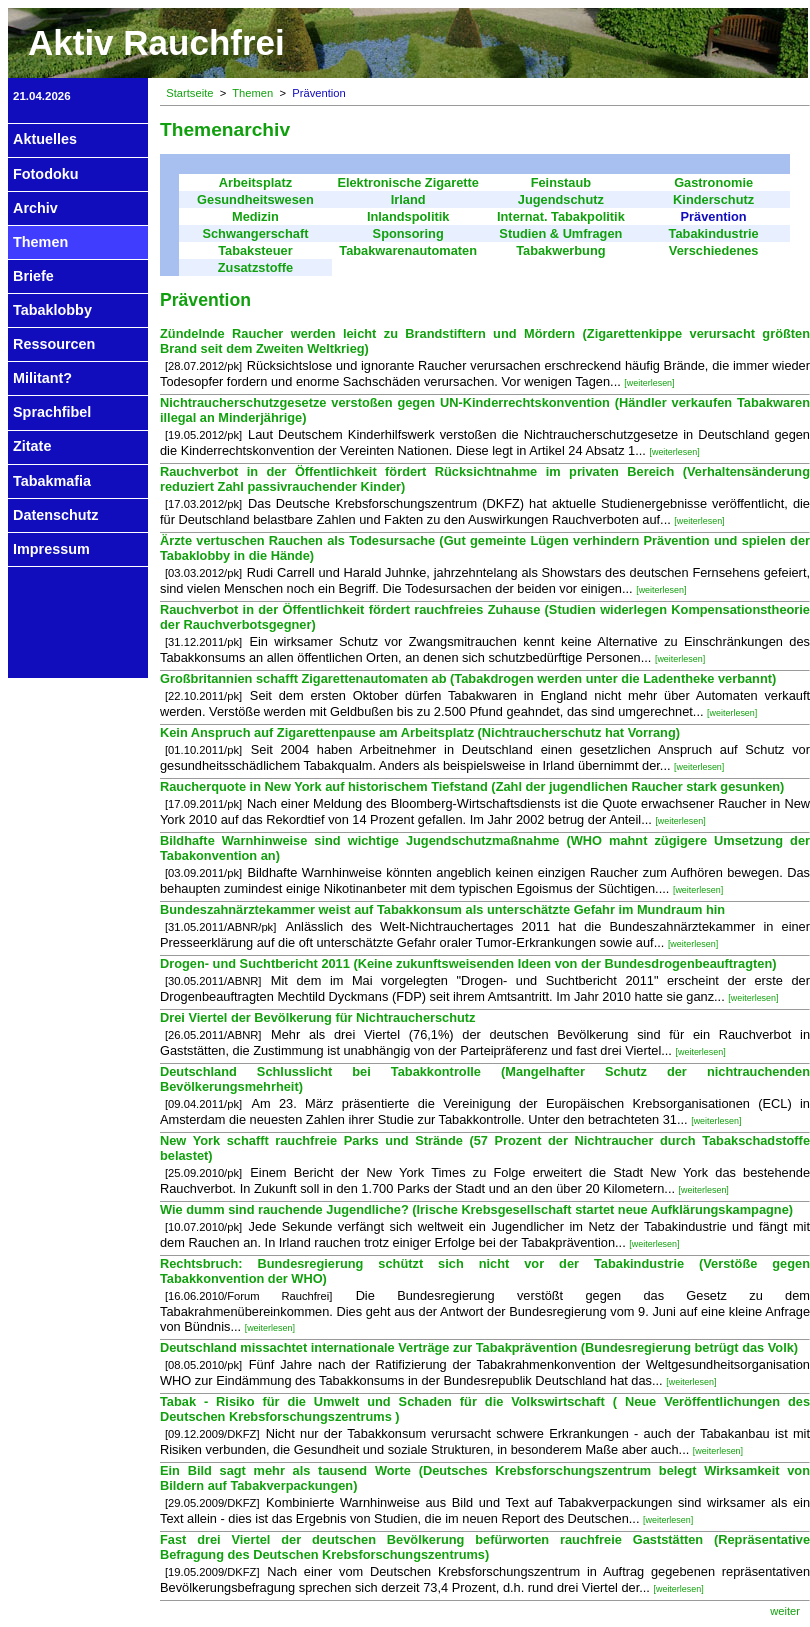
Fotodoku (46, 174)
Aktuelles (45, 139)
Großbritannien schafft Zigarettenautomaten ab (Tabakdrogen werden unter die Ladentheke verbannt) (468, 678)
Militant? (42, 378)
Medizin (255, 216)
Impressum (51, 549)
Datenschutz (56, 515)
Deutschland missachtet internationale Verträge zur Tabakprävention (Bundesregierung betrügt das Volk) (479, 1347)
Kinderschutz (713, 199)
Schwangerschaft (255, 233)
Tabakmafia (52, 481)
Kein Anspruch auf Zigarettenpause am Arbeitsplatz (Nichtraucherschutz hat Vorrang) (420, 732)
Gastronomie (713, 182)
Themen (40, 242)
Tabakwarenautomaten (408, 250)
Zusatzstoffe (255, 267)
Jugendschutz (561, 199)
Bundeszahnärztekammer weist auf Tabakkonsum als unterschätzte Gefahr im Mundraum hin (442, 909)
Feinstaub (561, 182)
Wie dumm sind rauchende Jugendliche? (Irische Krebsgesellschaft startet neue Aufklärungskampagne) (476, 1209)
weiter (785, 1611)
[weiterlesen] (649, 383)
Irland (408, 199)
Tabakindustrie (714, 233)
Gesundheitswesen (255, 199)
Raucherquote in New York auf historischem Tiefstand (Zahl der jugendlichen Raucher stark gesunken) (472, 786)
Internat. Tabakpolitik (561, 216)
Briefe (33, 276)
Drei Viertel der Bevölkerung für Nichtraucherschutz (318, 1017)
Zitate (32, 446)
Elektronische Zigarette (408, 182)
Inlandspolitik (408, 216)
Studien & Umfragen (560, 233)
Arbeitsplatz (255, 182)
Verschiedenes (714, 250)
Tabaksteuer (255, 250)
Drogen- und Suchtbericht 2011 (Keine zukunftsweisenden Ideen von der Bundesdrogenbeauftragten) (468, 963)
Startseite (189, 93)
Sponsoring (408, 233)
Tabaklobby (52, 310)
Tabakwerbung (560, 250)
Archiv (35, 208)
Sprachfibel (52, 412)
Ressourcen (54, 344)
